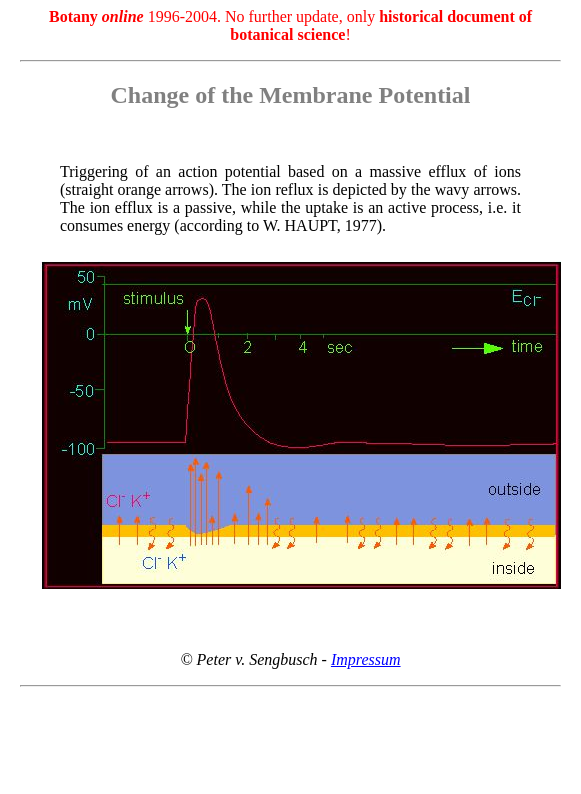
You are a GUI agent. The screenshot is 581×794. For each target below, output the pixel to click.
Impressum (366, 659)
